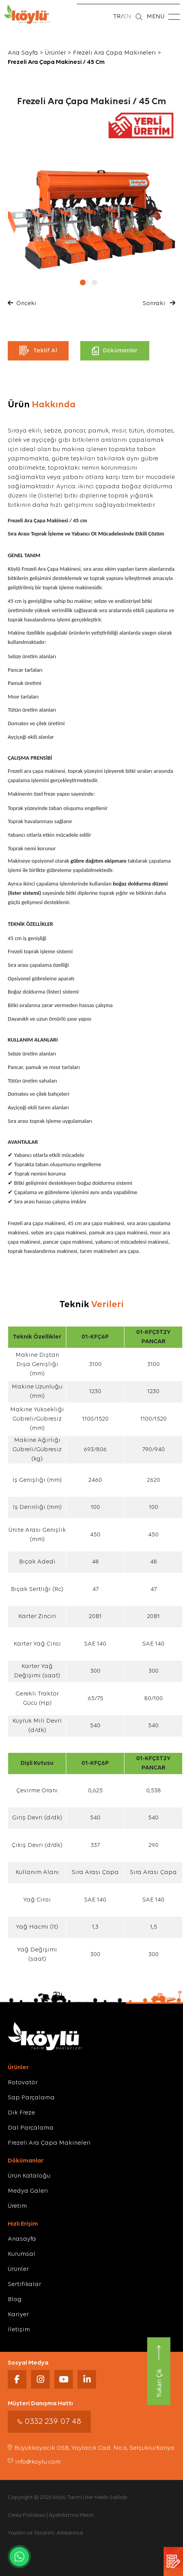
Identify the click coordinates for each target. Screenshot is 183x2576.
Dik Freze (21, 2113)
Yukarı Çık (159, 2371)
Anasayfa (22, 2239)
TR (117, 17)
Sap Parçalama (31, 2098)
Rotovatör (23, 2083)
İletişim (19, 2330)
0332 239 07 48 (49, 2421)
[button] (86, 282)
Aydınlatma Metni (71, 2515)
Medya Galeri (28, 2191)
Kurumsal (21, 2254)
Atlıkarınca (70, 2533)
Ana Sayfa (23, 53)
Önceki (23, 303)
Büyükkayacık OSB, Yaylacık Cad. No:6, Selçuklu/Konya (91, 2447)
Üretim (17, 2206)
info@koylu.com (34, 2461)
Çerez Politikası (26, 2515)
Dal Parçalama (31, 2128)
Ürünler (55, 53)
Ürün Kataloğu (29, 2176)
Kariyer (18, 2315)
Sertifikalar (24, 2284)
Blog (15, 2299)
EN (127, 17)
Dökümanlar (115, 351)
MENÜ (163, 17)
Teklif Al (38, 350)
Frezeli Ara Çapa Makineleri (114, 53)
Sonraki (158, 303)
